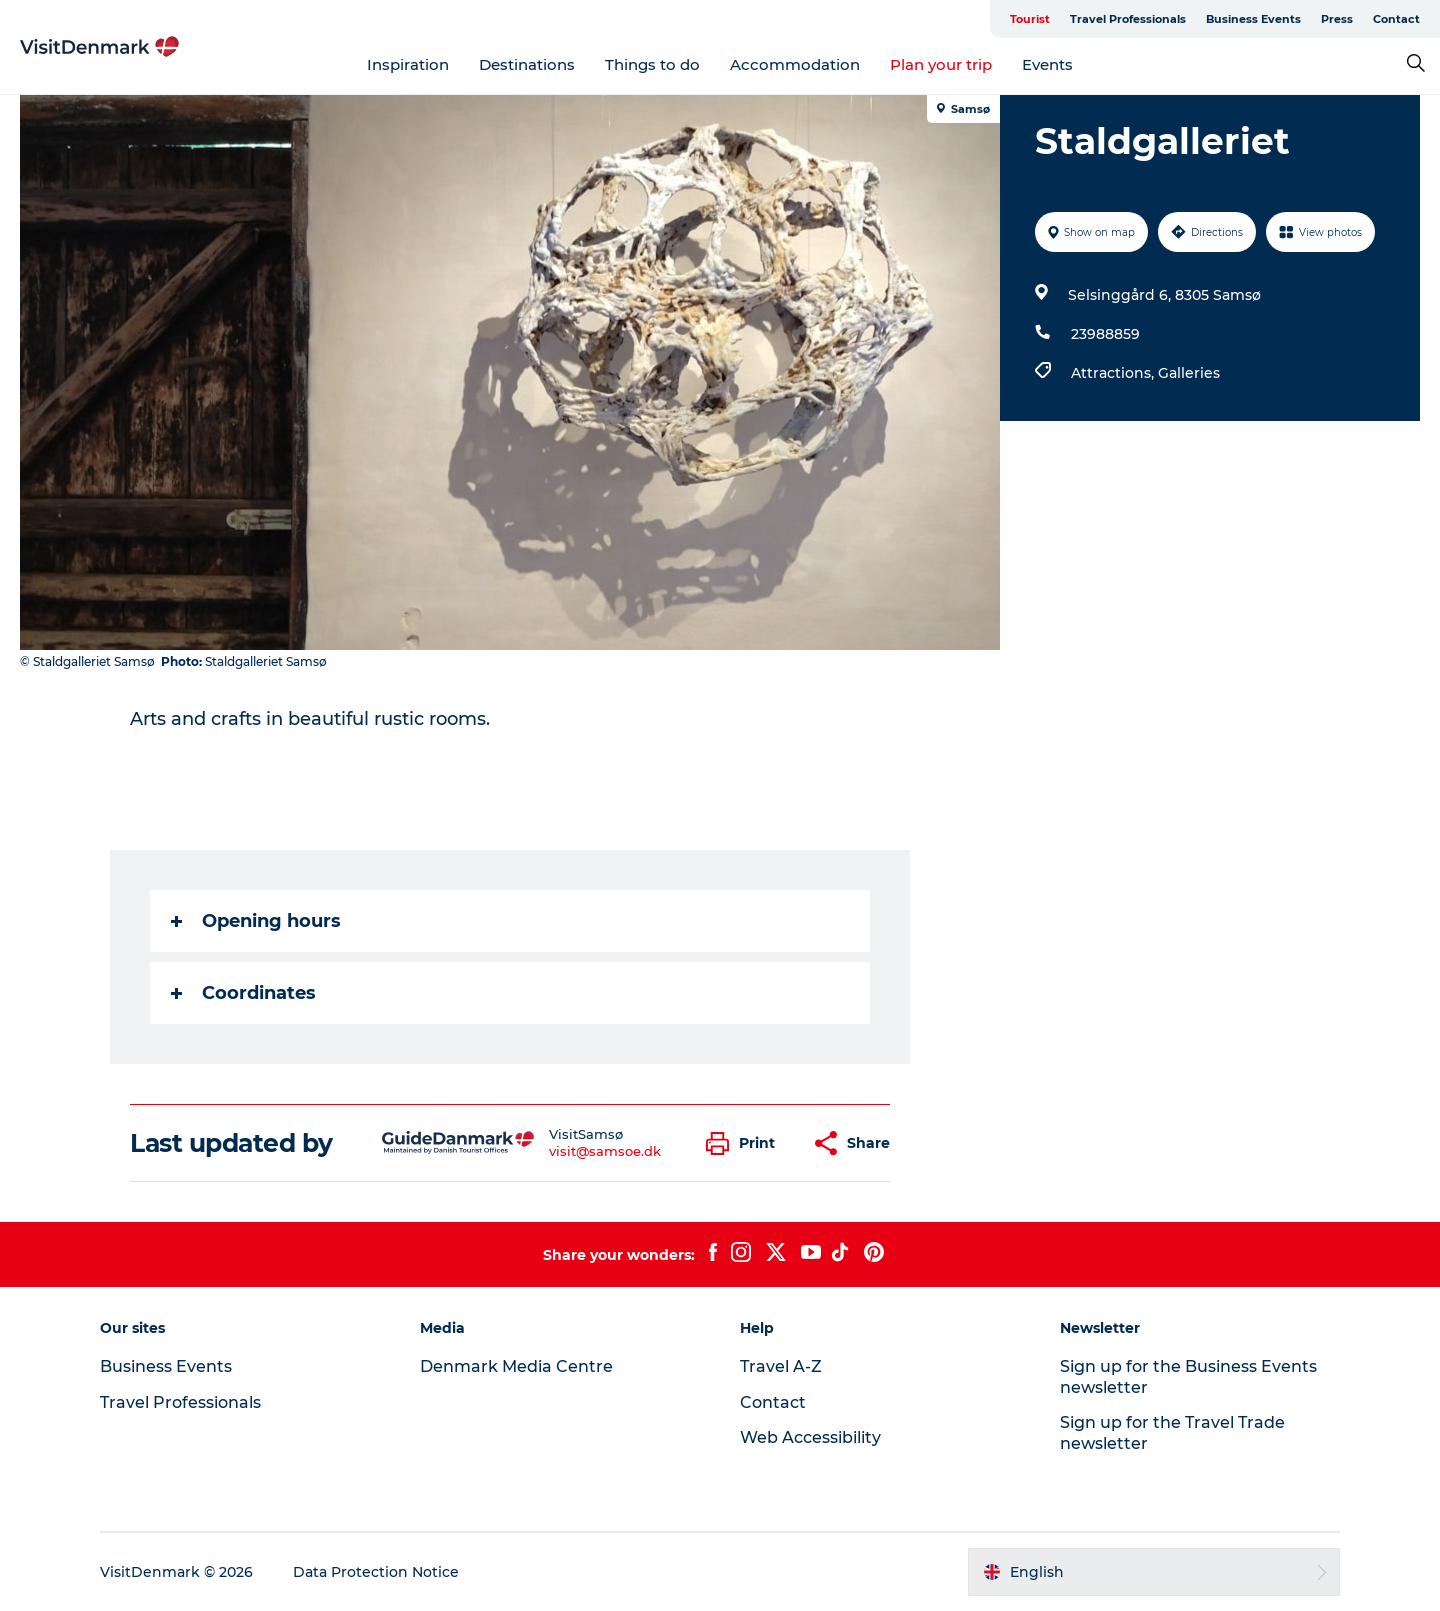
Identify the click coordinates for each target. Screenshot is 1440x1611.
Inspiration (408, 64)
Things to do (652, 64)
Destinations (527, 64)
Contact (1396, 19)
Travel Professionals (1128, 19)
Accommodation (795, 64)
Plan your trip (941, 64)
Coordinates (243, 993)
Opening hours (256, 921)
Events (1047, 64)
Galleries (1189, 373)
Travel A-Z (781, 1366)
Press (1337, 19)
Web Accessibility (810, 1437)
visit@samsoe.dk (605, 1151)
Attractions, (1114, 373)
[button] (745, 1143)
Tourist (1030, 19)
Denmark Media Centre (516, 1366)
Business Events (1253, 19)
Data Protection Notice (376, 1572)
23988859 (1105, 334)
